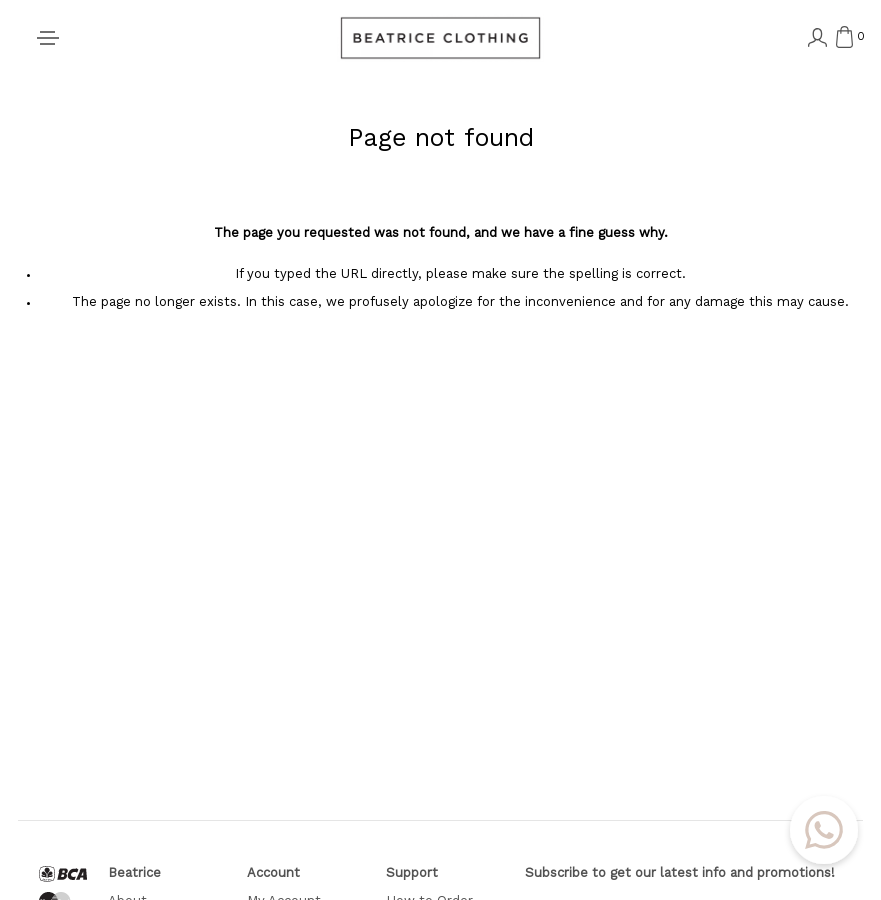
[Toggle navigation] (48, 38)
